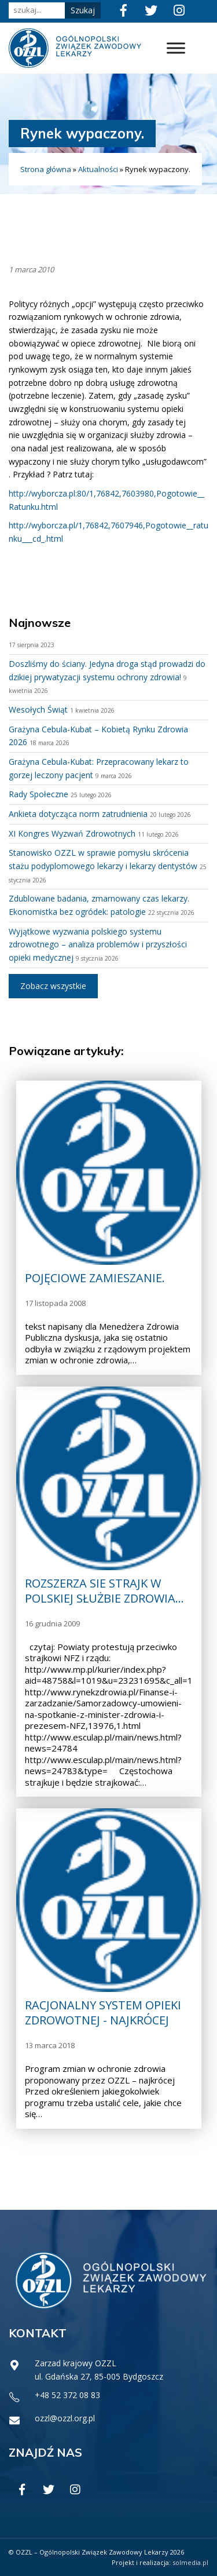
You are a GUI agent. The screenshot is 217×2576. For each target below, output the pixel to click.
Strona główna (45, 169)
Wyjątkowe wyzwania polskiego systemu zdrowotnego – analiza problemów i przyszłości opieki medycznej (98, 944)
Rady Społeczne (38, 794)
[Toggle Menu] (176, 48)
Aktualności (98, 169)
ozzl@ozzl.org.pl (65, 2418)
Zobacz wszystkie (53, 985)
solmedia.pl (190, 2562)
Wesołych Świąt (38, 709)
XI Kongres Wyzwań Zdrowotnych (72, 833)
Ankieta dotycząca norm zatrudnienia (78, 813)
